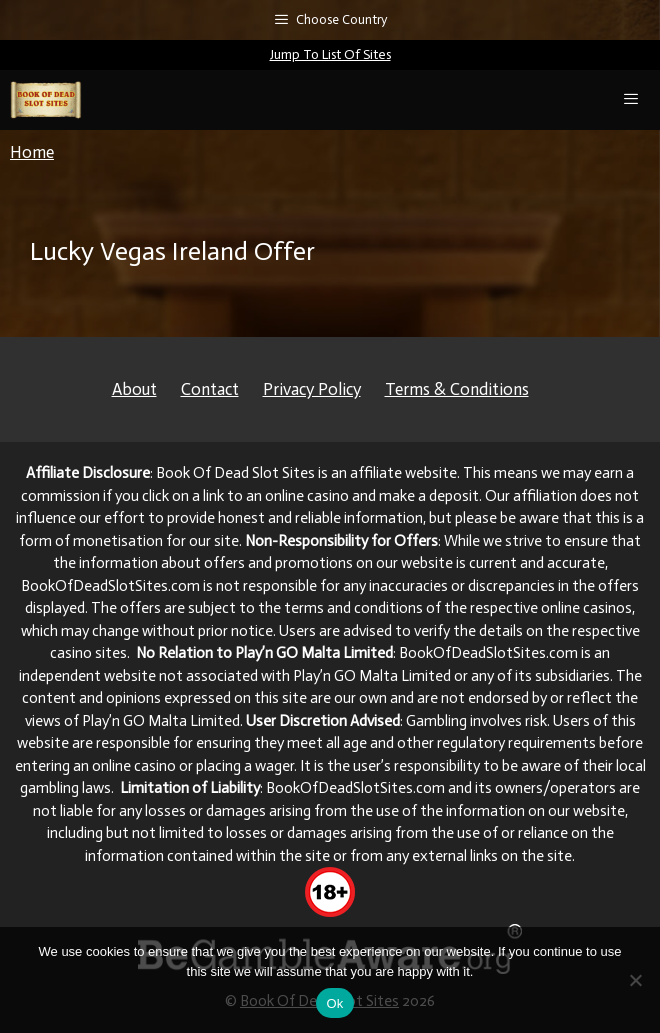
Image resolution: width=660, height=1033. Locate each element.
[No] (635, 980)
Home (32, 152)
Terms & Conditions (457, 389)
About (134, 389)
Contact (210, 389)
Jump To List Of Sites (330, 54)
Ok (334, 1003)
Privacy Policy (312, 389)
